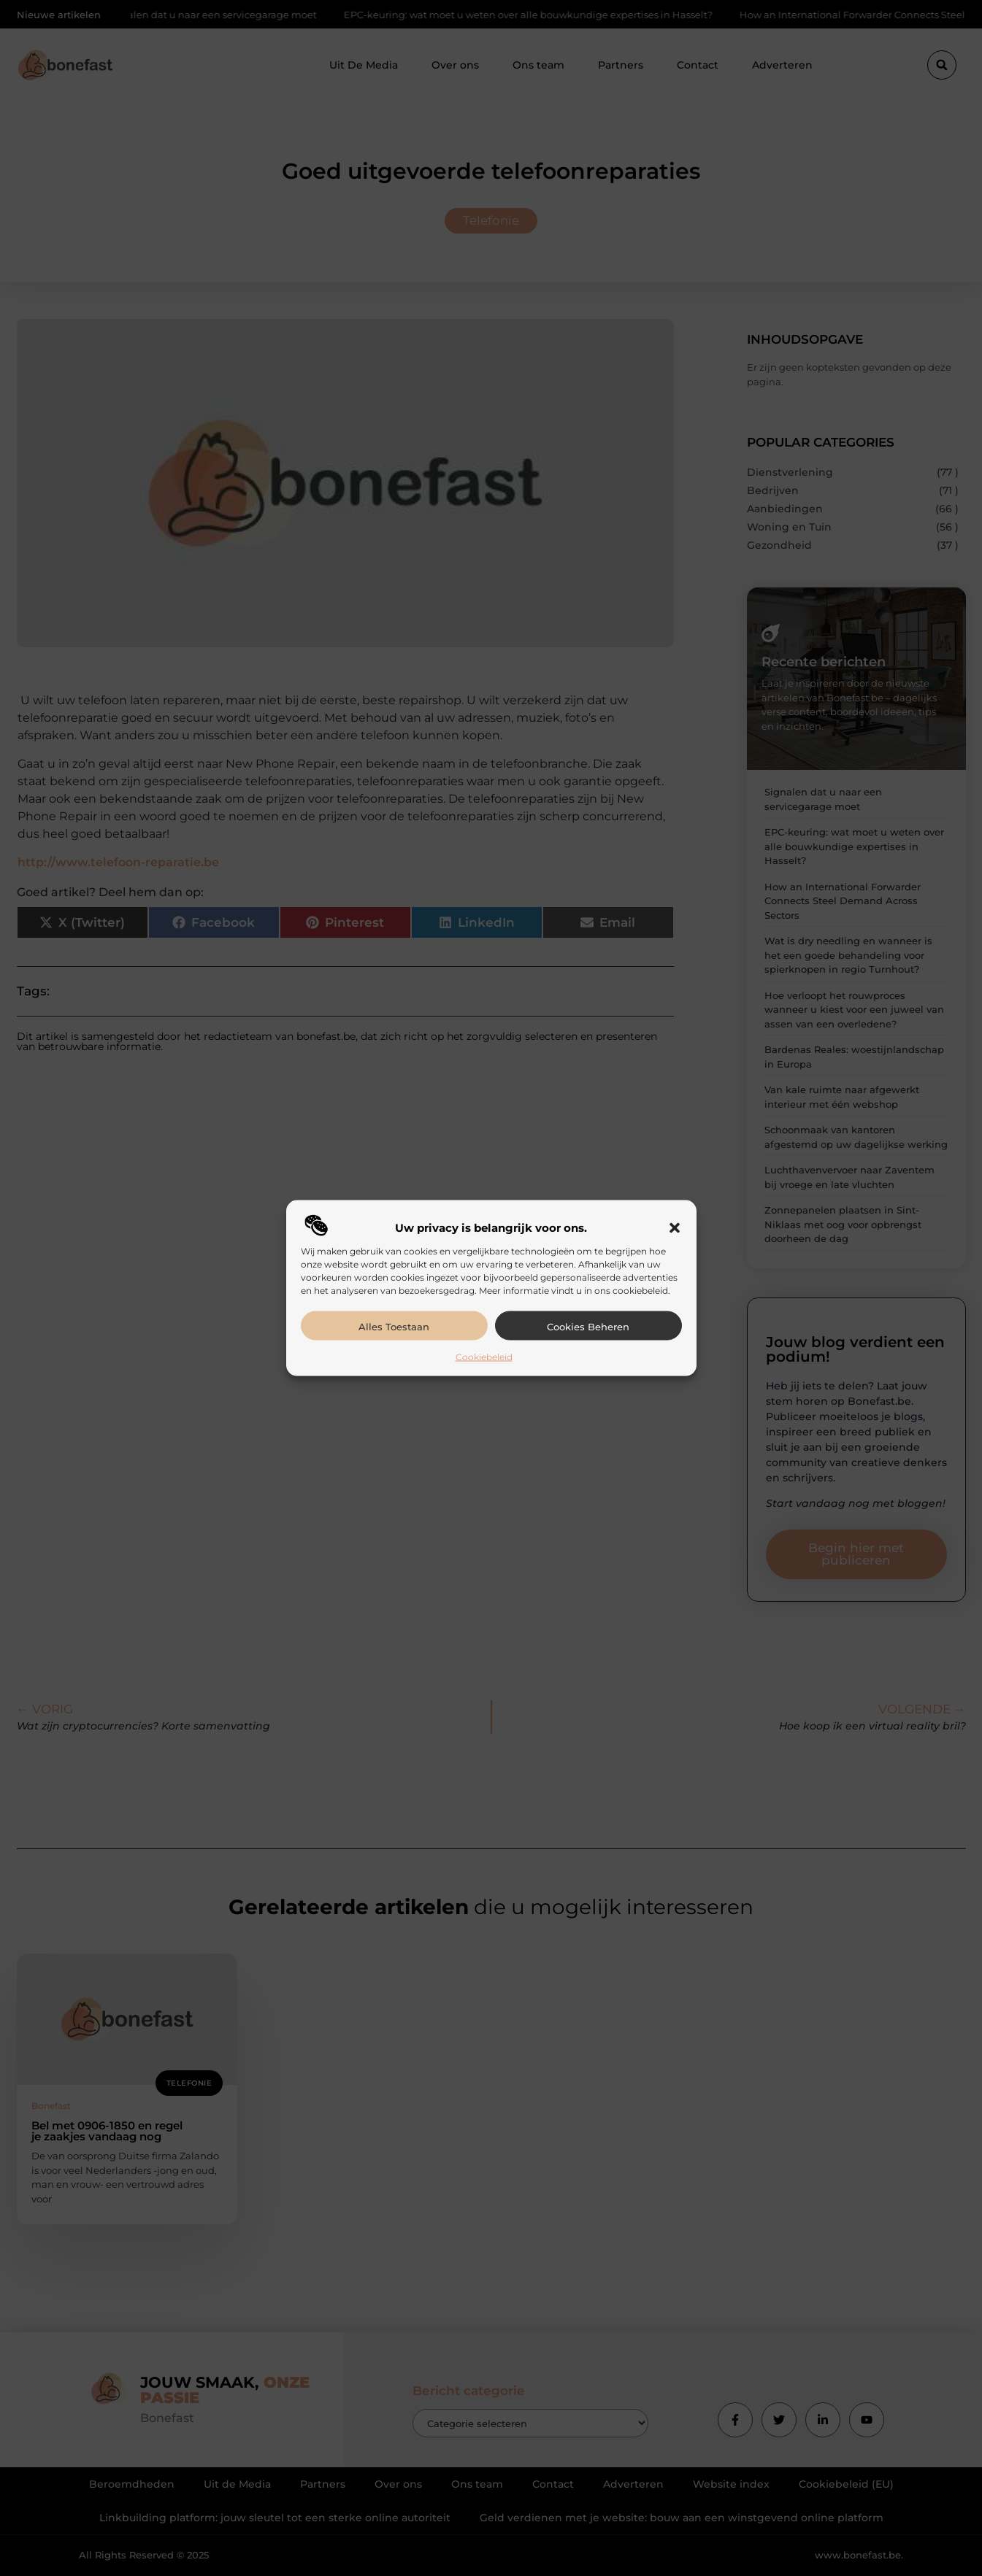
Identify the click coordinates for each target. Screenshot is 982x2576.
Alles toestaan (393, 1326)
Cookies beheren (588, 1326)
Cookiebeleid (484, 1356)
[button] (674, 1227)
